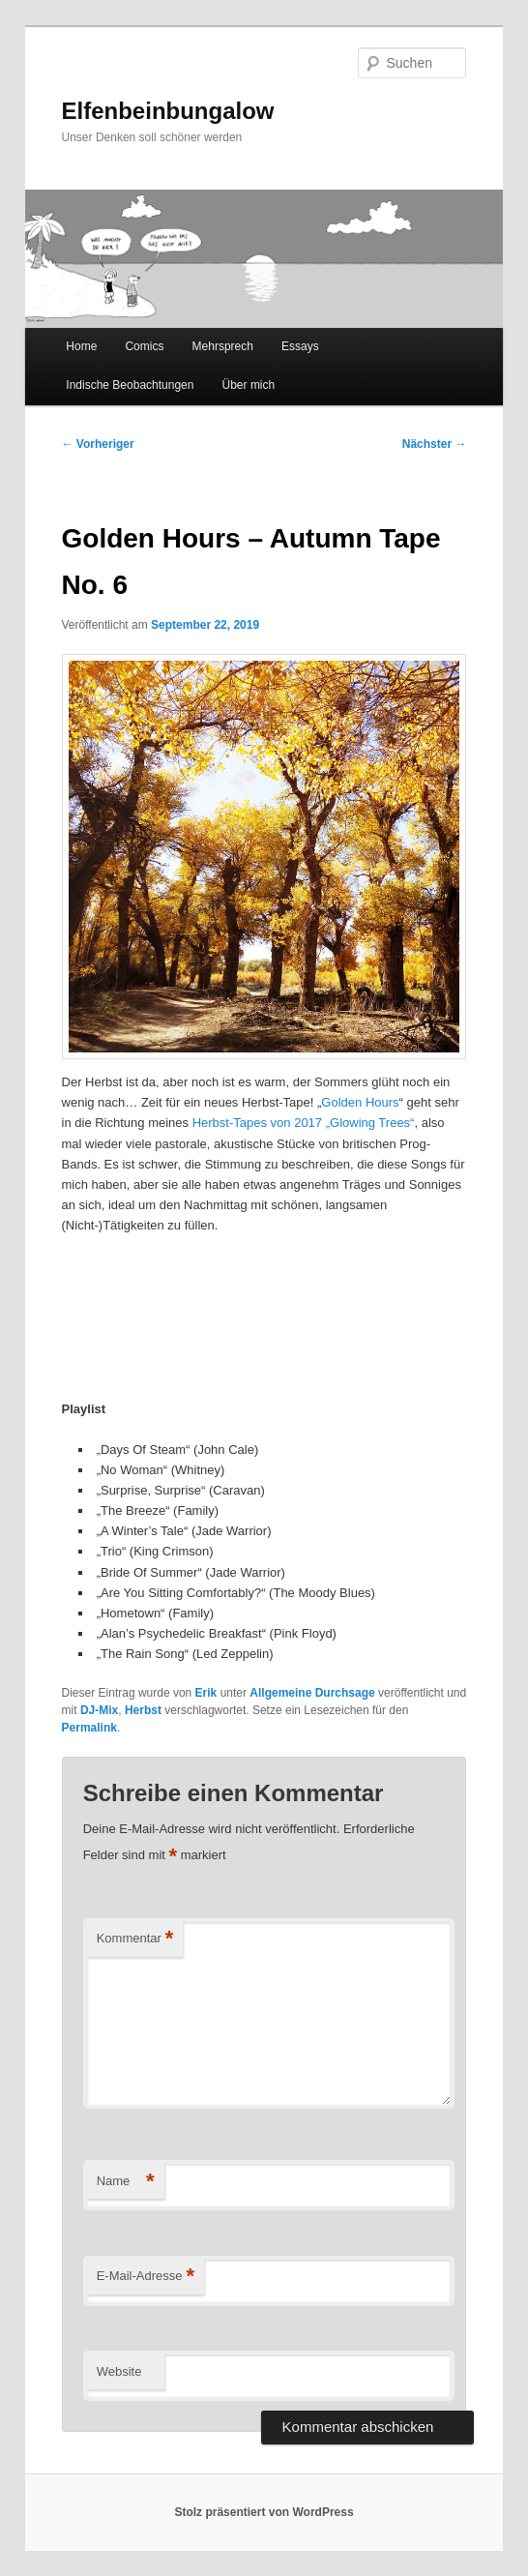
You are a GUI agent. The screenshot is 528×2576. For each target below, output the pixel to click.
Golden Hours (359, 1102)
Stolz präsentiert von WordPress (263, 2512)
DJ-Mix (99, 1710)
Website (119, 2371)
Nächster (434, 444)
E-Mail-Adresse (145, 2277)
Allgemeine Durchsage (311, 1693)
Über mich (249, 385)
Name (126, 2182)
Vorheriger (98, 444)
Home (81, 346)
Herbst (143, 1710)
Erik (206, 1693)
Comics (144, 346)
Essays (300, 346)
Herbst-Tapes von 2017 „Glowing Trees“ (303, 1122)
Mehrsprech (222, 346)
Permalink (89, 1727)
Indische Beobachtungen (129, 385)
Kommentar (135, 1939)
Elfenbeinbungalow (168, 111)
